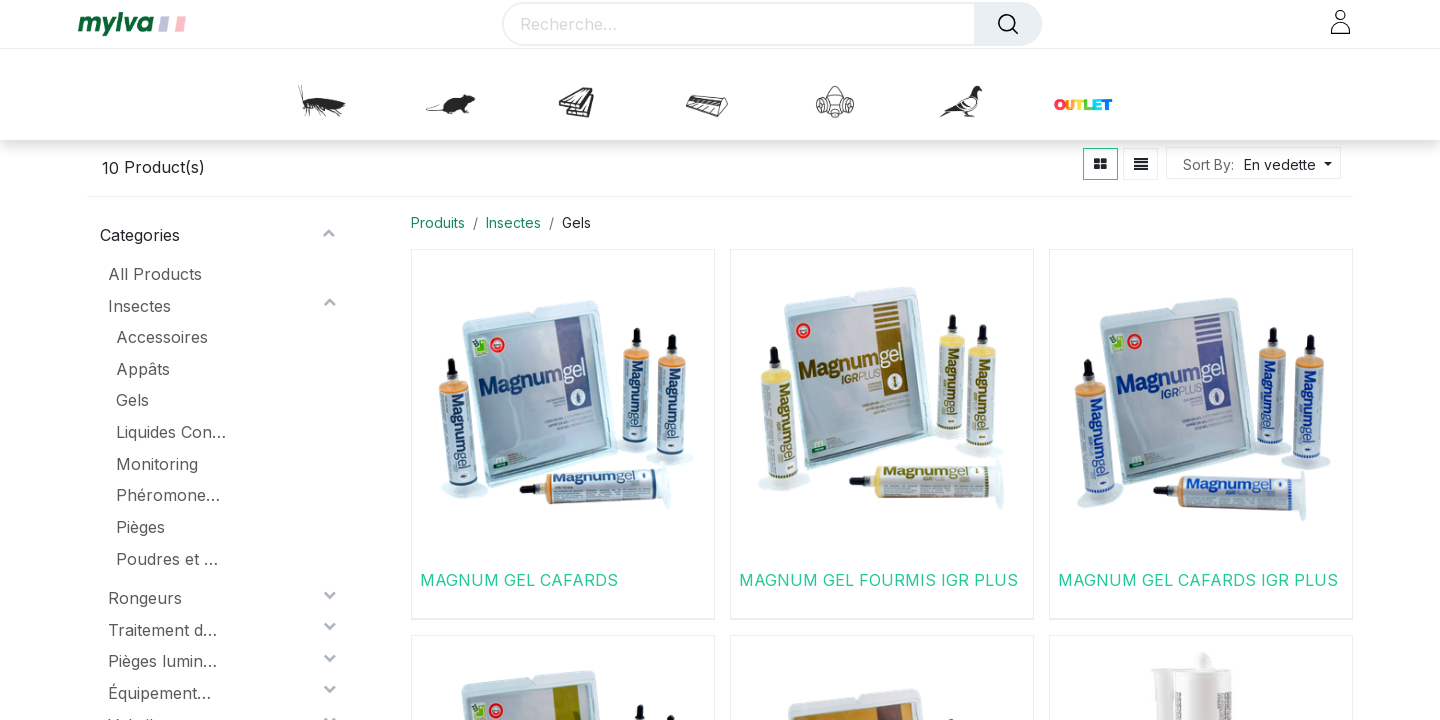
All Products (155, 274)
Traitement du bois (163, 630)
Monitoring (157, 464)
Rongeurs (145, 598)
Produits (438, 222)
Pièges (140, 527)
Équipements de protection (163, 693)
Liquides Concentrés (171, 432)
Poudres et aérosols (171, 559)
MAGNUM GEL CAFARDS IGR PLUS (1198, 580)
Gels (132, 400)
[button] (1285, 164)
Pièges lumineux (163, 661)
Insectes (139, 306)
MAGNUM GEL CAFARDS (519, 580)
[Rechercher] (1008, 24)
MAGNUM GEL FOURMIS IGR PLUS (878, 580)
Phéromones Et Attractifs (171, 495)
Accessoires (162, 337)
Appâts (143, 369)
